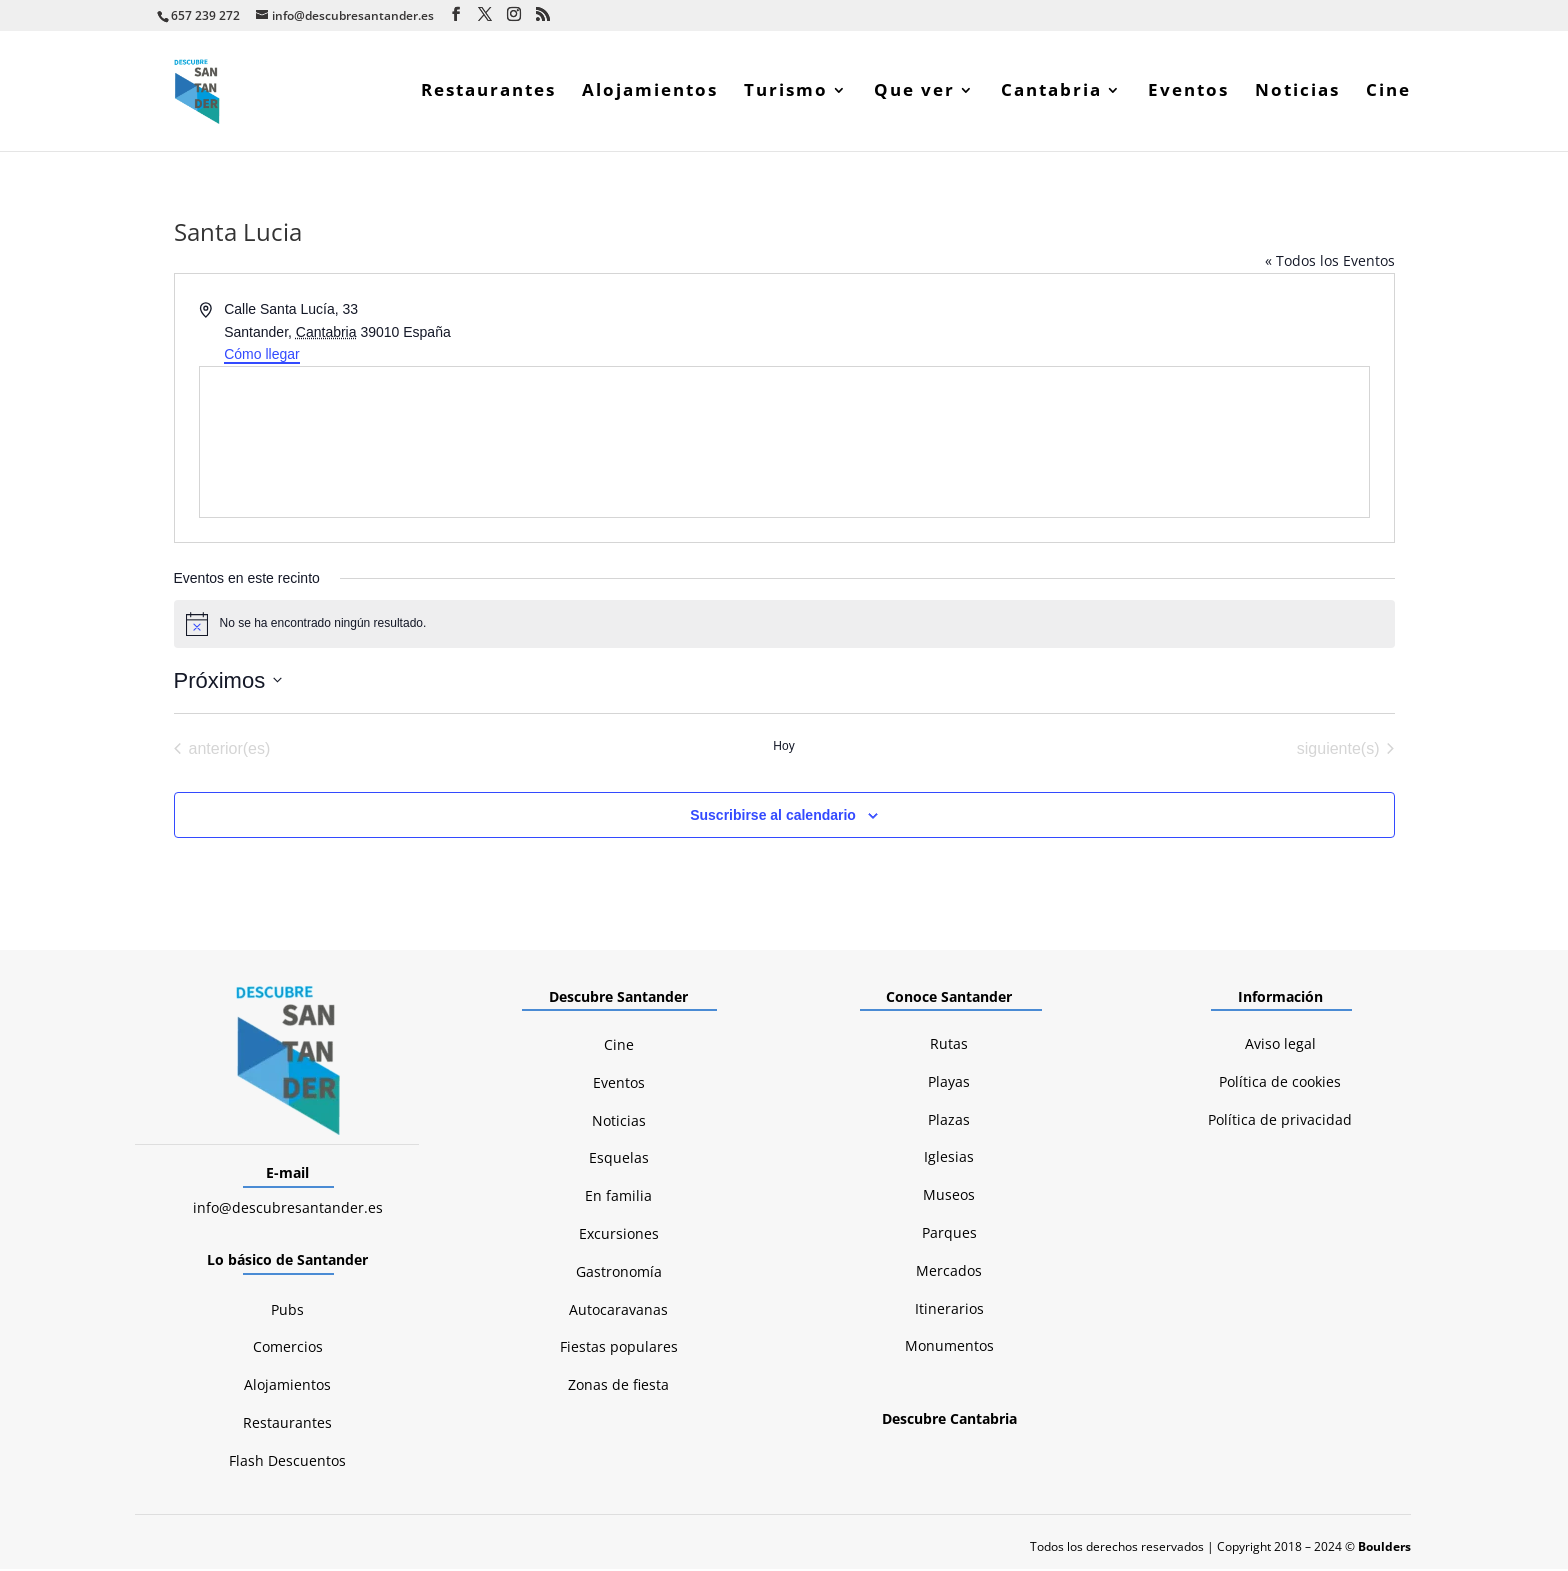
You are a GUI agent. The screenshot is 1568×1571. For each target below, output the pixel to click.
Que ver (914, 94)
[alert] (784, 626)
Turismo (786, 94)
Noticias (1297, 94)
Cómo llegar (261, 356)
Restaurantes (488, 94)
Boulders (1384, 1548)
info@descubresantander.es (288, 1209)
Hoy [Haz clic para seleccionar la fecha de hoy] (783, 748)
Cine (1388, 94)
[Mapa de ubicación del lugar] (784, 444)
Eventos (1188, 94)
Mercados (949, 1272)
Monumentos (949, 1347)
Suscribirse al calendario (773, 817)
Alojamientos (650, 94)
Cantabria (1051, 94)
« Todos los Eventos (1330, 262)
